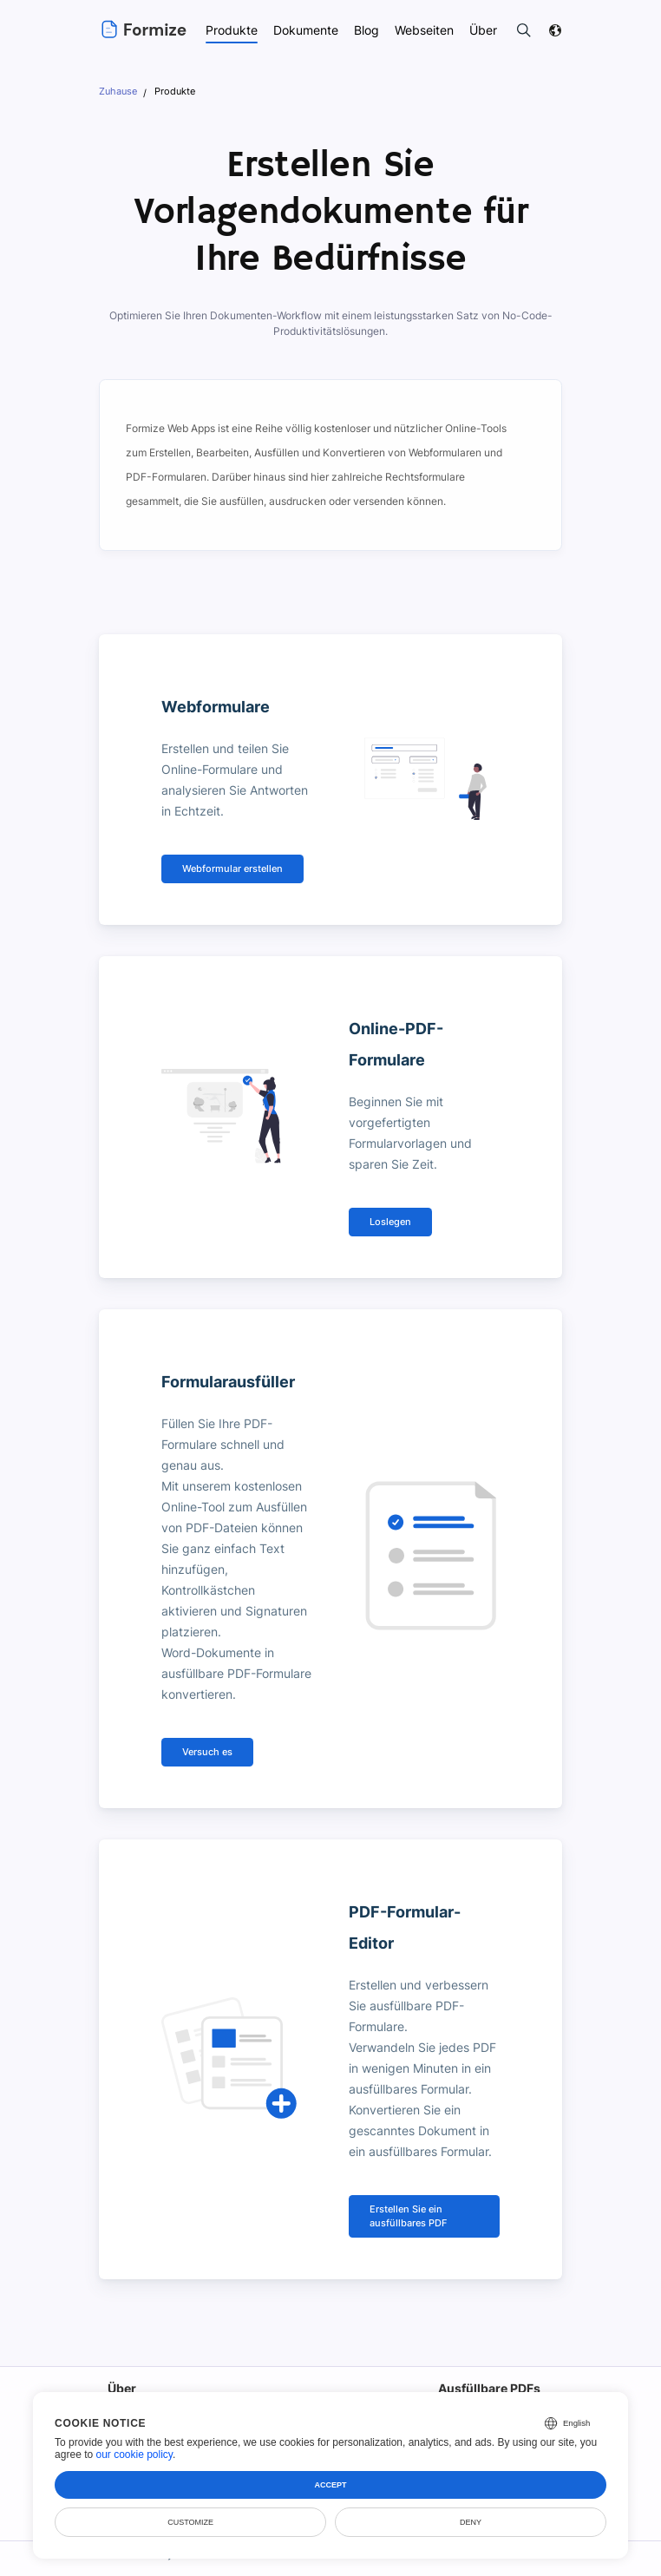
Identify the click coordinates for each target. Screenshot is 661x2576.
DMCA (548, 2563)
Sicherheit (498, 2563)
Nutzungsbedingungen (279, 2563)
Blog (366, 30)
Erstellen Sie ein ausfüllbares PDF (406, 2195)
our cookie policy (134, 2454)
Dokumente (305, 30)
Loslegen (389, 1222)
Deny (470, 2522)
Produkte (231, 30)
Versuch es (206, 1731)
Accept (331, 2485)
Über (121, 2367)
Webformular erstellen (230, 869)
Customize (190, 2522)
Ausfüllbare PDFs (488, 2367)
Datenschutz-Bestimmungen (401, 2563)
